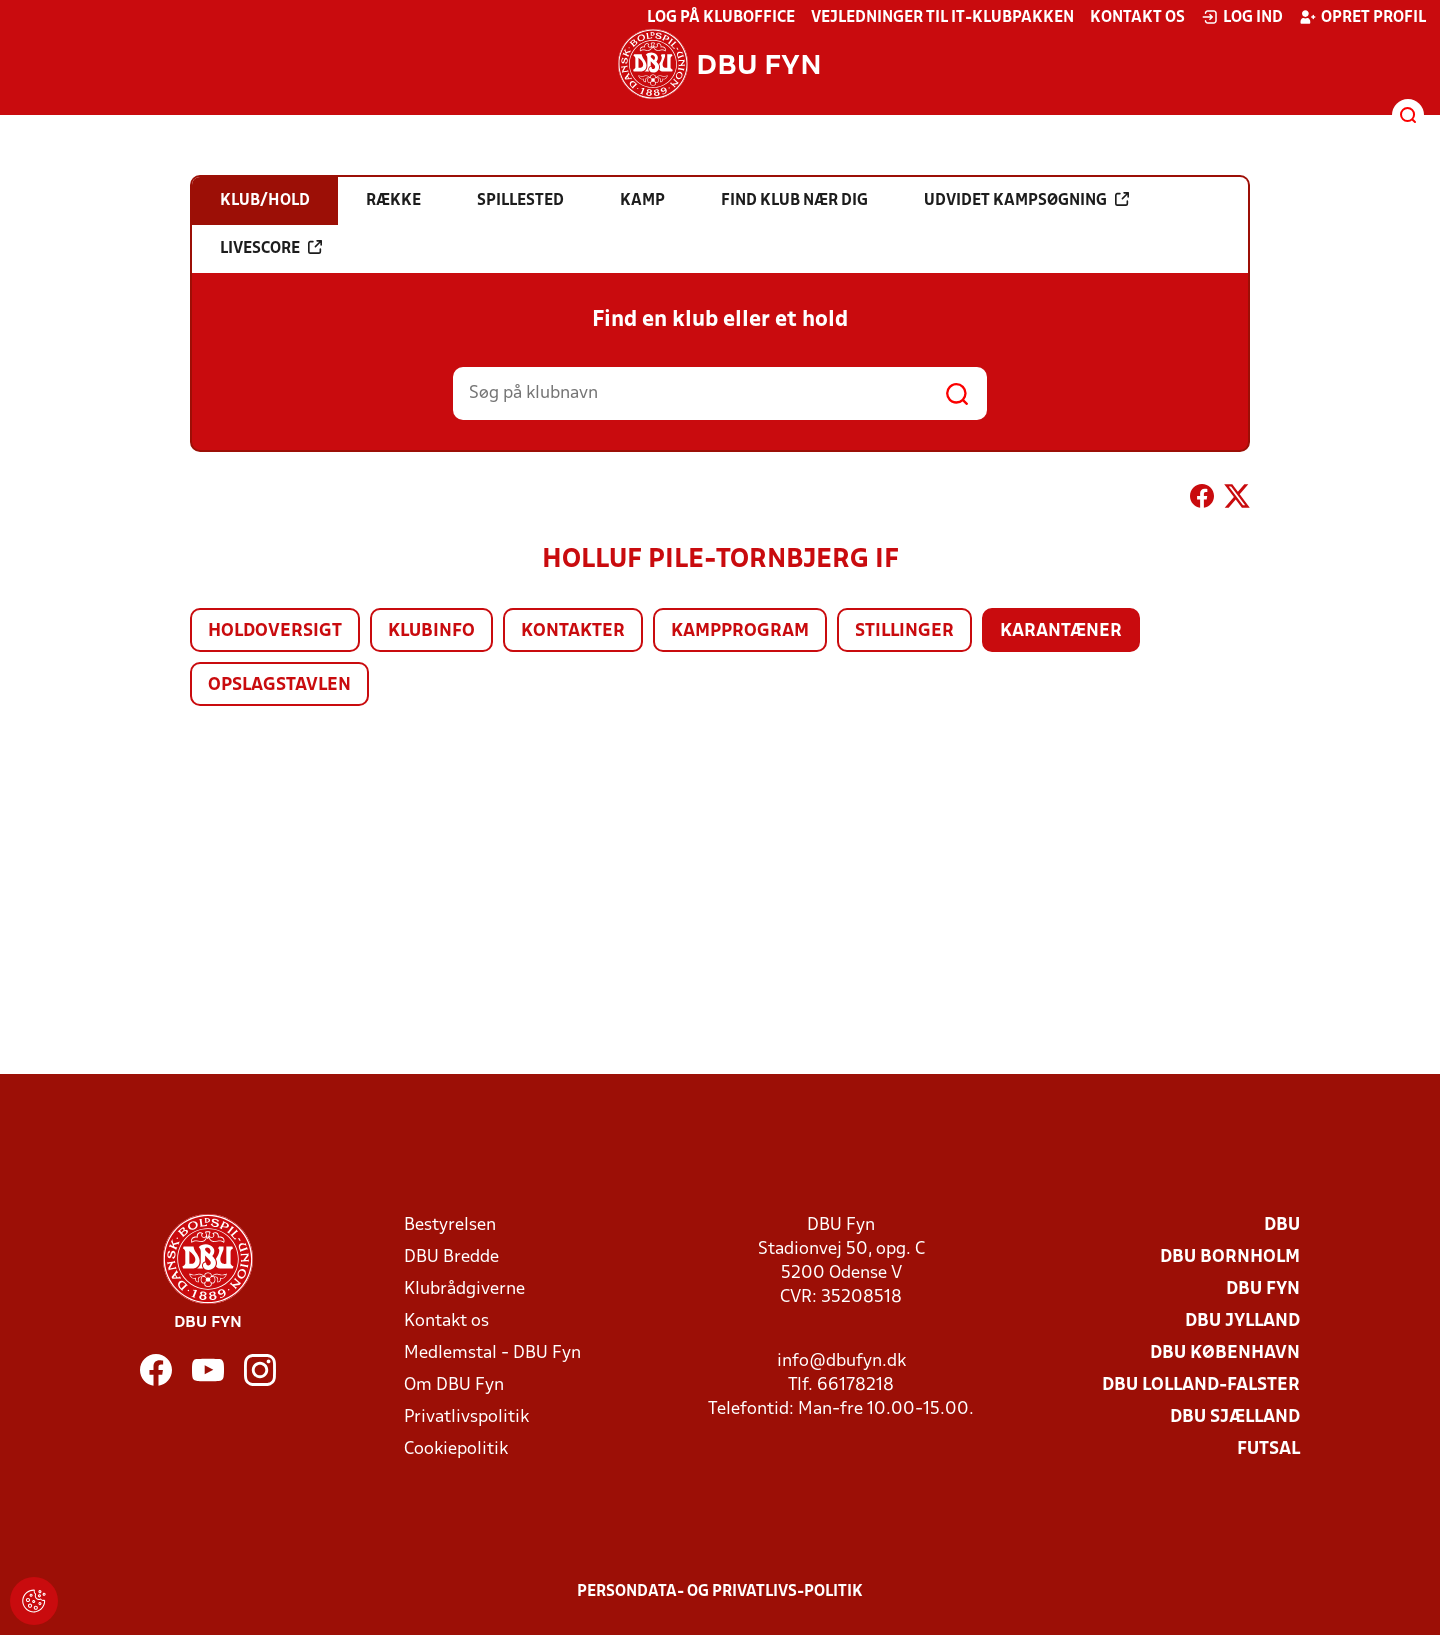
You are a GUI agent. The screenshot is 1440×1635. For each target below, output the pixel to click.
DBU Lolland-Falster (1201, 1385)
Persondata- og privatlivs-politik (720, 1592)
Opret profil (1362, 17)
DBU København (1225, 1353)
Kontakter (573, 631)
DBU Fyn (1263, 1289)
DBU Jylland (1242, 1321)
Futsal (1268, 1449)
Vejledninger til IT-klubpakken (942, 18)
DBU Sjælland (1235, 1417)
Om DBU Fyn (454, 1385)
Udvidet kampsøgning (1026, 200)
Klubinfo (431, 631)
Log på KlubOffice (721, 18)
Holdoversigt (275, 631)
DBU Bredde (451, 1257)
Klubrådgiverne (464, 1289)
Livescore (271, 248)
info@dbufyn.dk (841, 1361)
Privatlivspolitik (466, 1417)
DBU (1282, 1225)
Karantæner (1061, 631)
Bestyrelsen (450, 1225)
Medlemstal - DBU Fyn (492, 1353)
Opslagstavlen (279, 685)
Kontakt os (1137, 18)
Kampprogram (740, 631)
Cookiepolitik (456, 1449)
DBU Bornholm (1230, 1257)
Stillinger (904, 631)
